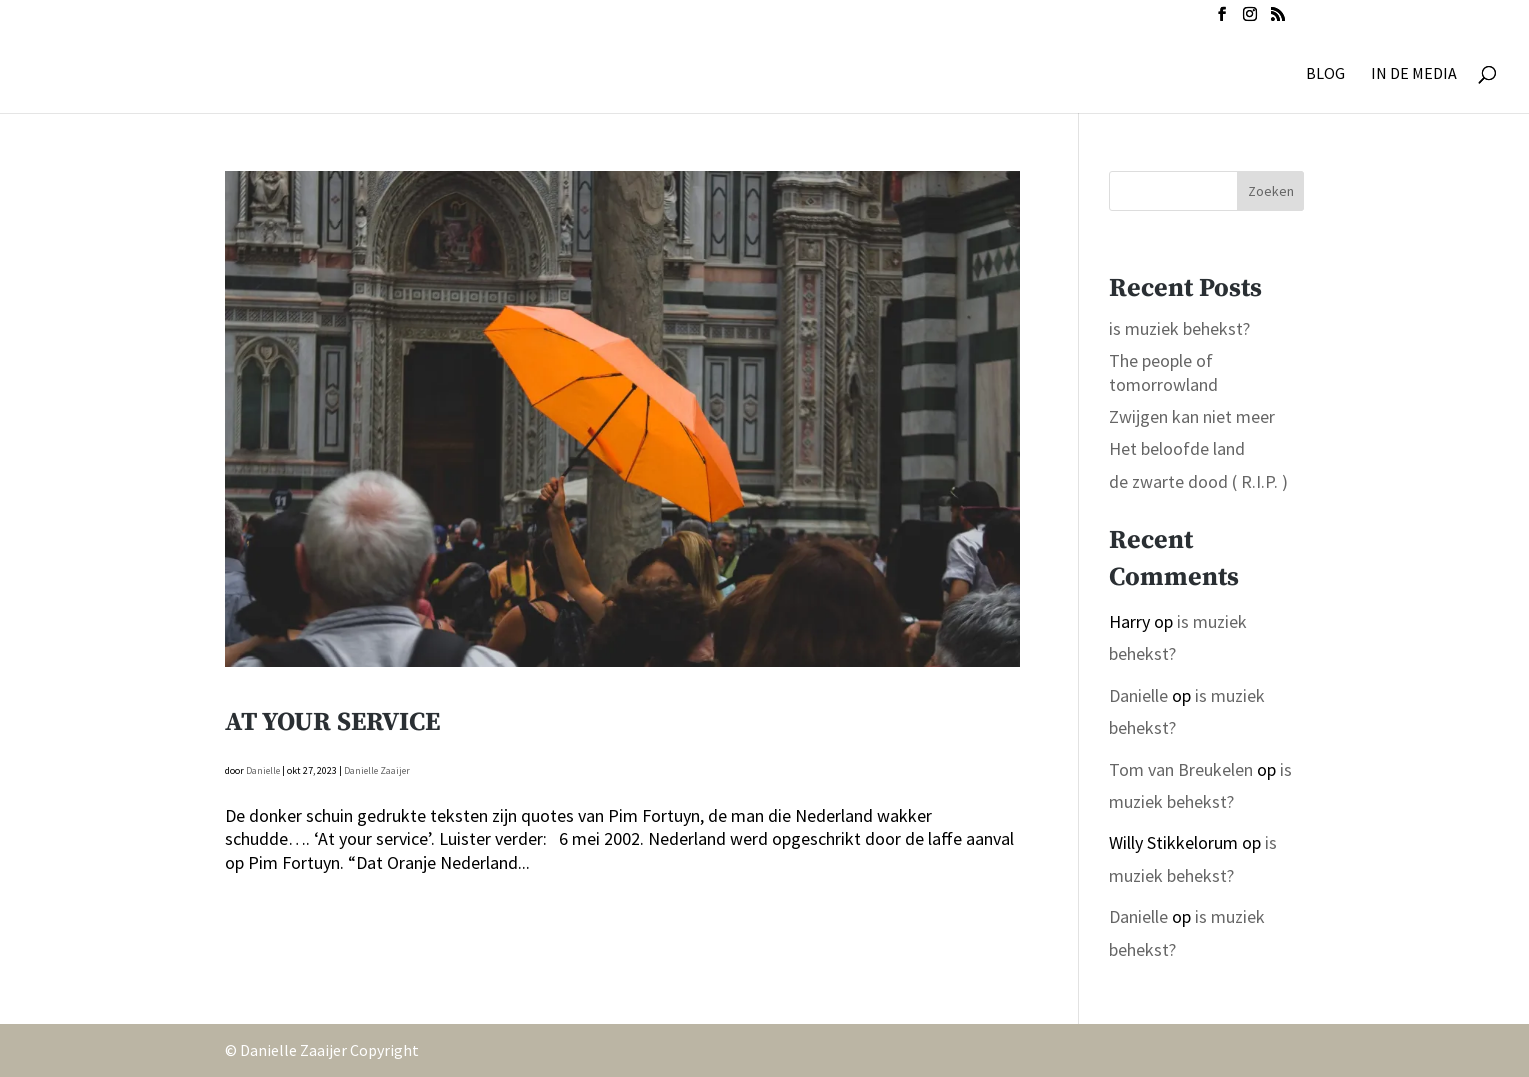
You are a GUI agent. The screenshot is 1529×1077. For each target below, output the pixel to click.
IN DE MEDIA (1414, 74)
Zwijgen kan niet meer (1192, 416)
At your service (332, 722)
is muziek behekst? (1179, 328)
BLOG (1325, 74)
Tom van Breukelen (1181, 769)
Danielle (263, 770)
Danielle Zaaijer (377, 770)
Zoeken (1271, 191)
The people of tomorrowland (1163, 372)
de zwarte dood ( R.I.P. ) (1198, 481)
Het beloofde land (1177, 448)
